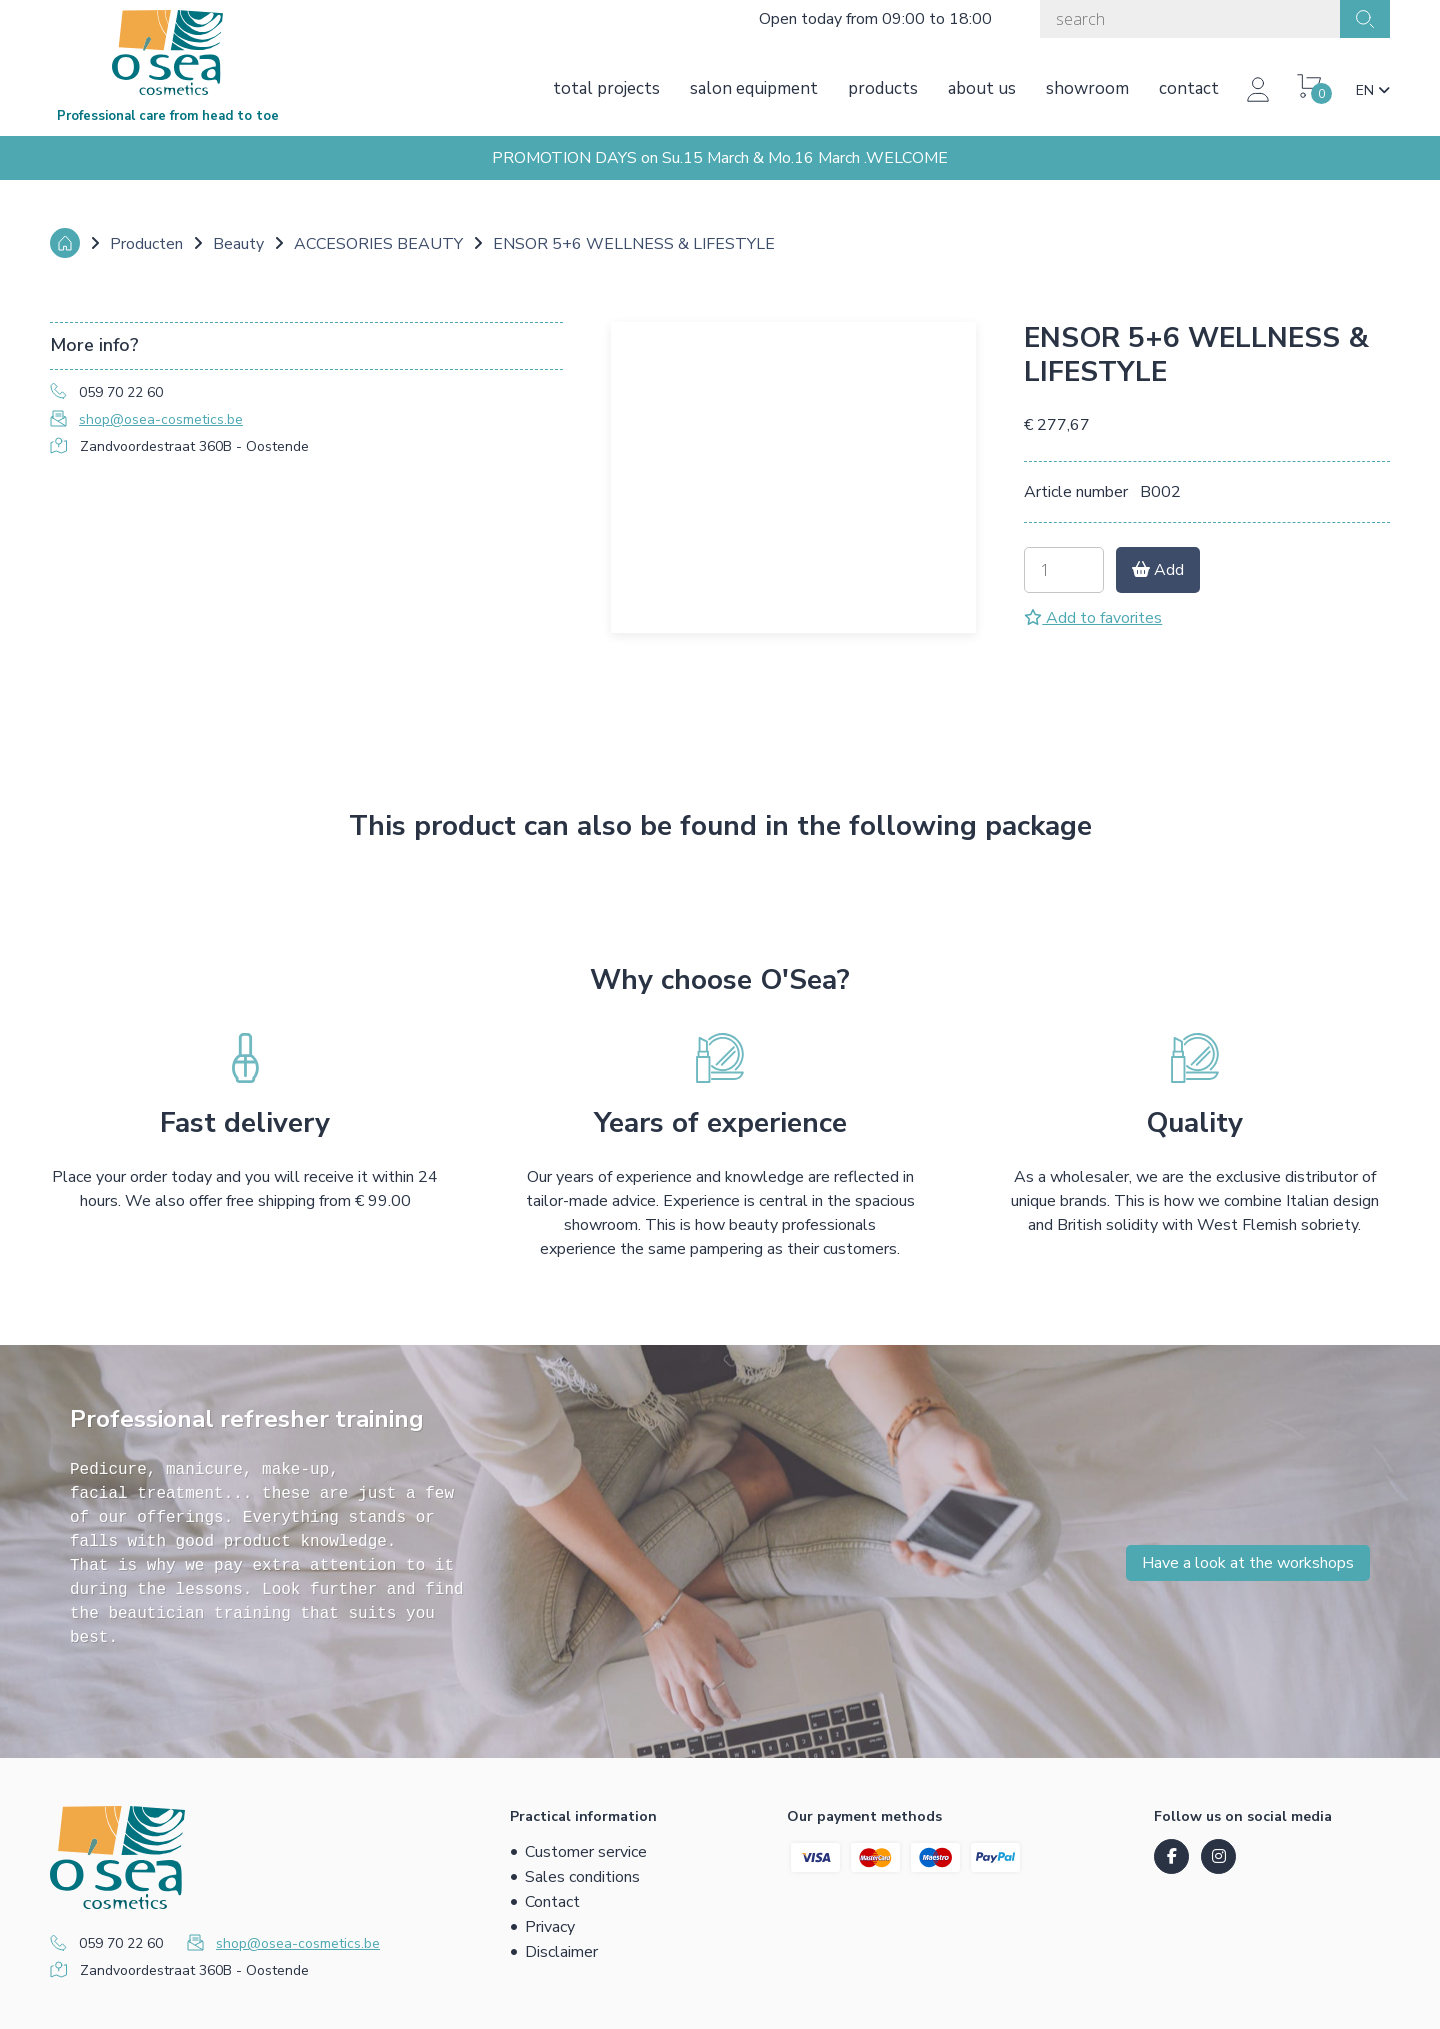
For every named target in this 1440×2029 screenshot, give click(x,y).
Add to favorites (1093, 618)
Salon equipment (754, 88)
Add (1158, 570)
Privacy (550, 1927)
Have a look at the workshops (1248, 1563)
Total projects (606, 88)
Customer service (586, 1852)
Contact (1189, 88)
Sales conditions (582, 1877)
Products (883, 88)
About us (982, 88)
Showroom (1087, 88)
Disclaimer (561, 1952)
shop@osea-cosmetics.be (161, 419)
